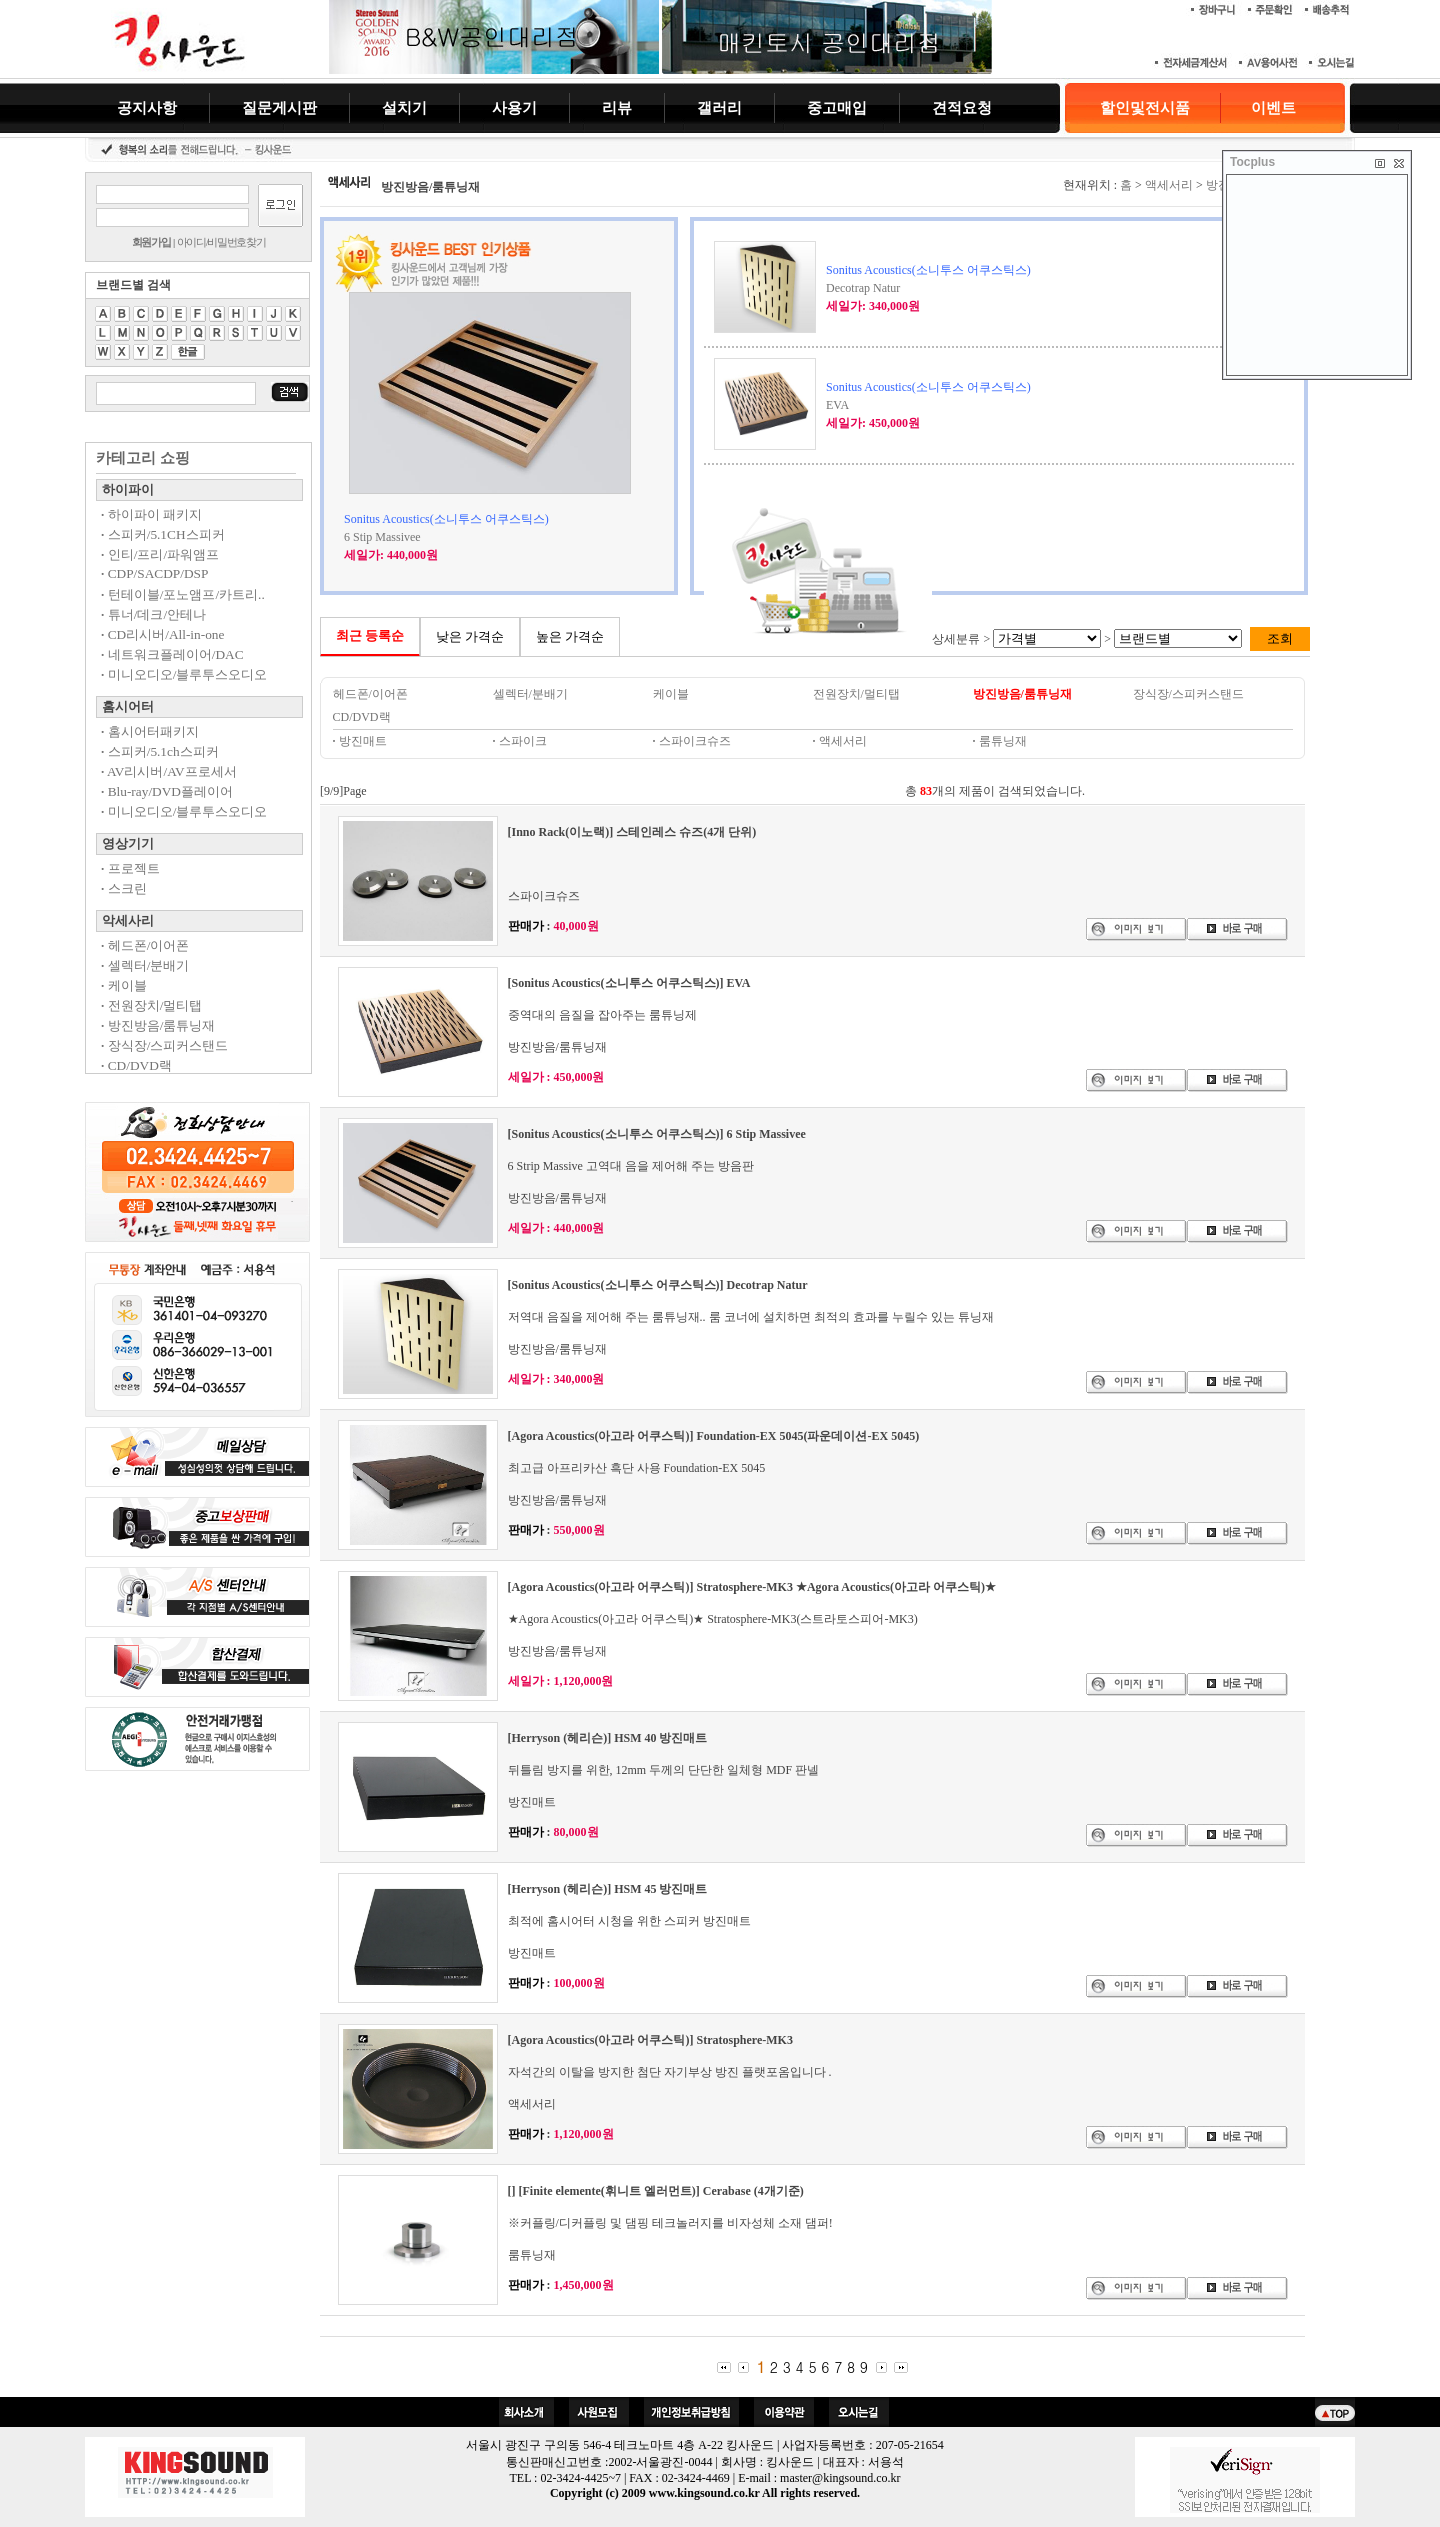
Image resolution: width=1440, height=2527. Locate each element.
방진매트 (360, 741)
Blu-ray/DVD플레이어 (167, 791)
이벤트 (1273, 108)
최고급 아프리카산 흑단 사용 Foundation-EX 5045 (637, 1468)
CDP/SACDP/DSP (154, 573)
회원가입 (151, 242)
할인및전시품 (1145, 108)
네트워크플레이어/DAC (172, 654)
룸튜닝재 (532, 2255)
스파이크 (520, 741)
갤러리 (719, 107)
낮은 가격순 (470, 636)
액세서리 (1169, 185)
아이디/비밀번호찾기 (221, 242)
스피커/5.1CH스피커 (163, 534)
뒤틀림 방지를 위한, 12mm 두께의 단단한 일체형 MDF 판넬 (664, 1770)
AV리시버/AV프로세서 (169, 771)
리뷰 (617, 107)
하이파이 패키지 (151, 514)
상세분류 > (962, 639)
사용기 (514, 107)
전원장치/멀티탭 (151, 1005)
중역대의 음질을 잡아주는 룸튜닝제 (602, 1015)
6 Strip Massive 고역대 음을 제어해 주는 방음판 (631, 1166)
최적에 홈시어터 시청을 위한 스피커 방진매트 (629, 1921)
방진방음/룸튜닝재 (158, 1025)
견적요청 (962, 107)
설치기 (404, 107)
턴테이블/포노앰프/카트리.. (183, 594)
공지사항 (147, 107)
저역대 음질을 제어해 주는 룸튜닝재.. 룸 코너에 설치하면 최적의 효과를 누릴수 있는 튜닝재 (751, 1317)
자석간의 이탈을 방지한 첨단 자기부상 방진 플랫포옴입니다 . (670, 2072)
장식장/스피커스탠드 (164, 1045)
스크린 (124, 888)
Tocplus (1252, 162)
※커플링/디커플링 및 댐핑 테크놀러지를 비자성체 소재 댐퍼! (670, 2223)
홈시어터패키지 (150, 731)
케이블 (124, 985)
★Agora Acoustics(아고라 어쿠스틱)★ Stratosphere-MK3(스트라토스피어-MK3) (713, 1619)
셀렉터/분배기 (145, 965)
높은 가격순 (570, 636)
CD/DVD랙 (136, 1065)
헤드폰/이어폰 (145, 945)
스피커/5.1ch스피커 (160, 751)
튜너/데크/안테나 (153, 614)
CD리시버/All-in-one (162, 634)
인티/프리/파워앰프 (160, 554)
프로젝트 (130, 868)
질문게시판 (279, 107)
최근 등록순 (370, 635)
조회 (1280, 638)
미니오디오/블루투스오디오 (184, 674)
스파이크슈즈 (692, 741)
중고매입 (837, 107)
